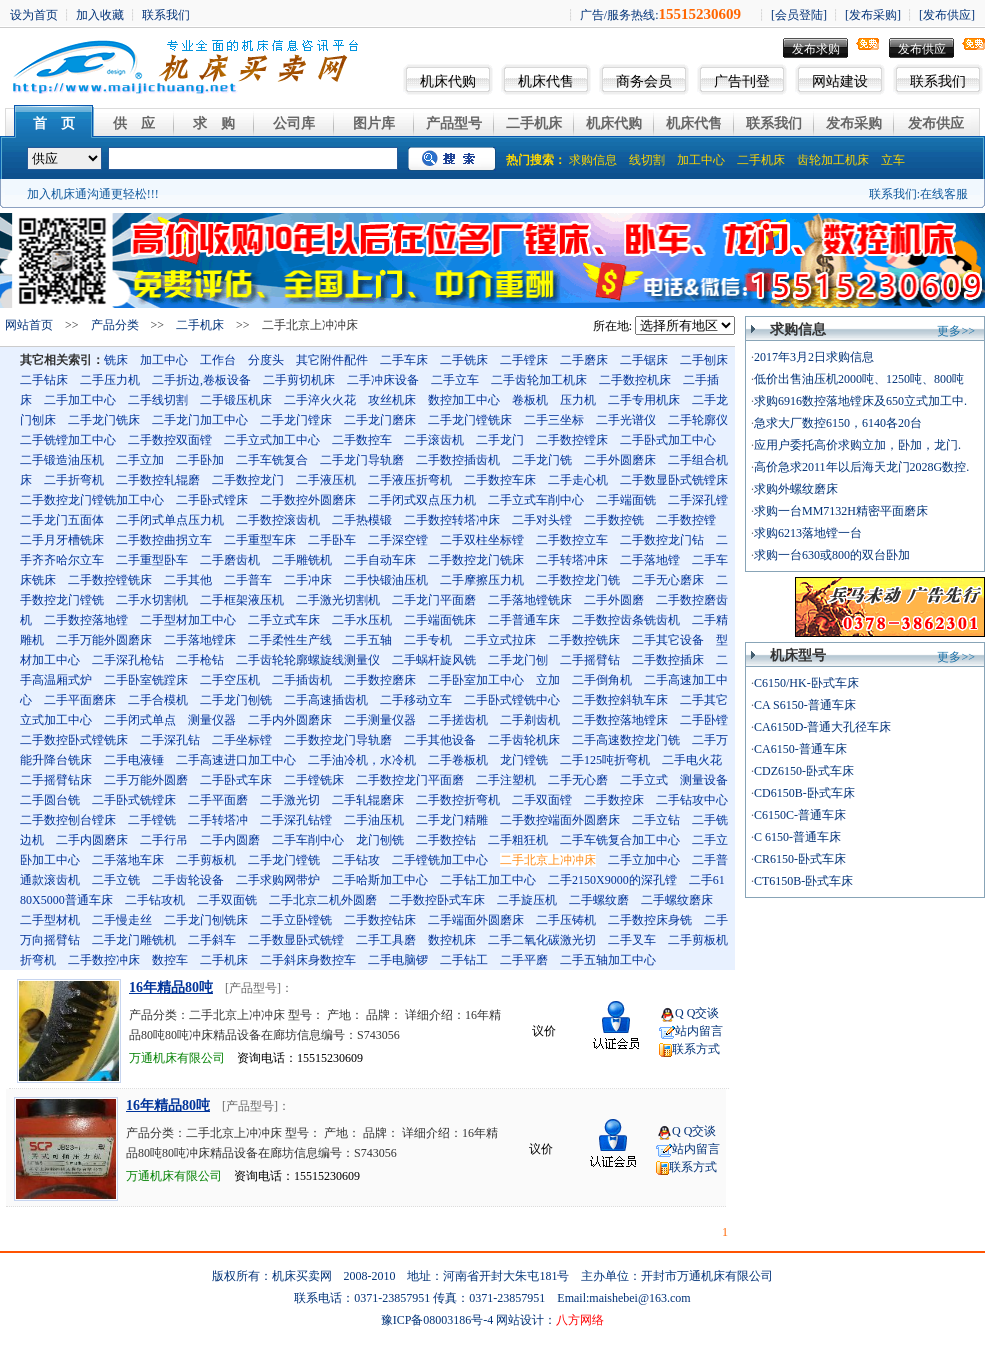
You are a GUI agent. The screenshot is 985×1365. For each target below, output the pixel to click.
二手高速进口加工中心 (236, 760)
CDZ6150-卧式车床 (804, 771)
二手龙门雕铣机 (134, 940)
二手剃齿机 (530, 720)
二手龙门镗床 (296, 420)
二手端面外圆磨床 (476, 920)
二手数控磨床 (380, 680)
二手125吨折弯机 (605, 760)
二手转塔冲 (218, 820)
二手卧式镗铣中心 (512, 700)
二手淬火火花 (320, 400)
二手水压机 (362, 620)
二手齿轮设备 (188, 880)
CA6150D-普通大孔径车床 (822, 727)
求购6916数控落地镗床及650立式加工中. (860, 401)
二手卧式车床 (236, 780)
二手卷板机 (458, 760)
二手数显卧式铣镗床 (674, 480)
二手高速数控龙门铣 (626, 740)
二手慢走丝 (122, 920)
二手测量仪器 (380, 720)
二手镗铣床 (314, 780)
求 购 (214, 123)
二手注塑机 (506, 780)
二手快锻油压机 (386, 580)
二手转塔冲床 (572, 560)
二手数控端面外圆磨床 (560, 820)
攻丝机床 (392, 400)
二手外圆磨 (614, 600)
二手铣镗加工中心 (68, 440)
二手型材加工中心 (188, 620)
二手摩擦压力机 (482, 580)
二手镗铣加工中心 (440, 860)
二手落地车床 (128, 860)
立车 (893, 160)
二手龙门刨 (518, 660)
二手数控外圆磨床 (308, 500)
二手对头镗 (542, 520)
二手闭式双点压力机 (422, 500)
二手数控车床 (500, 480)
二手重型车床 (260, 540)
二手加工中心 (80, 400)
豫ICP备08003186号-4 (437, 1320)
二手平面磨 (218, 800)
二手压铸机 (566, 920)
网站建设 (840, 81)
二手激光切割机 (338, 600)
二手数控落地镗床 (620, 720)
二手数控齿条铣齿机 (626, 620)
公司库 (294, 123)
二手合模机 (158, 700)
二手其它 (704, 700)
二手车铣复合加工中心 (620, 840)
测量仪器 (212, 720)
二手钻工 (464, 960)
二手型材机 (50, 920)
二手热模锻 (362, 520)
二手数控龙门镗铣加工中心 (92, 500)
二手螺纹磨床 (677, 900)
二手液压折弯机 (410, 480)
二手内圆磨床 (92, 840)
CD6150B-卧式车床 (804, 793)
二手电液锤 (134, 760)
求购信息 (593, 160)
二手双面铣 (227, 900)
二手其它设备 (668, 640)
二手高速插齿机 (326, 700)
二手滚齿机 (434, 440)
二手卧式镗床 (212, 500)
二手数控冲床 (104, 960)
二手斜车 (212, 940)
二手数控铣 (614, 520)
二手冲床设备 (383, 380)
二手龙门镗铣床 (470, 420)
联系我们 (938, 81)
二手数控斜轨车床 (620, 700)
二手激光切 (290, 800)
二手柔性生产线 (290, 640)
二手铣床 (464, 360)
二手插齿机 (302, 680)
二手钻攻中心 (692, 800)
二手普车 (248, 580)
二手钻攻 (356, 860)
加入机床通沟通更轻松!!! (93, 194)
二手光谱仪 (626, 420)
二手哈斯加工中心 (380, 880)
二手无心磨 (578, 780)
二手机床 (534, 123)
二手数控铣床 (584, 640)
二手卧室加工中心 (476, 680)
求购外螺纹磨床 (796, 489)
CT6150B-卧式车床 (803, 881)
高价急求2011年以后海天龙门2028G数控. (861, 467)
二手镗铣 (152, 820)
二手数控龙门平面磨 (410, 780)
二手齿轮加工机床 (539, 380)
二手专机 (428, 640)
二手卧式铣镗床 (134, 800)
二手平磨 (524, 960)
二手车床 (404, 360)
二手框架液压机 (242, 600)
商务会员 (644, 81)
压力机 (578, 400)
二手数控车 (362, 440)
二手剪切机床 (299, 380)
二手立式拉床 (500, 640)
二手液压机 (326, 480)
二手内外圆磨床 (290, 720)
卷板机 (530, 400)
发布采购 (854, 123)
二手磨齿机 (230, 560)
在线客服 (944, 194)
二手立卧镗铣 (296, 920)
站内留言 (699, 1031)
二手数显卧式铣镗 (296, 940)
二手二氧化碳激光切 (542, 940)
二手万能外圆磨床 (104, 640)
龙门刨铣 (380, 840)
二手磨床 (584, 360)
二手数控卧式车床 (437, 900)
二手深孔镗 (698, 500)
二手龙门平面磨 (434, 600)
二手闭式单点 (140, 720)
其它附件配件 (332, 360)
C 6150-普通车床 (797, 837)
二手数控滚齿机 (278, 520)
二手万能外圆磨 (146, 780)
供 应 (134, 123)
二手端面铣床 (440, 620)
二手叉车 (632, 940)
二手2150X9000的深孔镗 (612, 880)
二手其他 (188, 580)
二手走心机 (578, 480)
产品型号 (454, 123)
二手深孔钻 (170, 740)
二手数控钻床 (380, 920)
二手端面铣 (626, 500)
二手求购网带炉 (278, 880)
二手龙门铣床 (104, 420)
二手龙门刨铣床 (206, 920)
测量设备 (704, 780)
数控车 (170, 960)
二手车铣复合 (272, 460)
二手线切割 (158, 400)
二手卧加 (200, 460)
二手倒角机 (602, 680)
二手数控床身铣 (650, 920)
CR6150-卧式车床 (800, 859)
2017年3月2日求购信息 (814, 357)
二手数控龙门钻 (662, 540)
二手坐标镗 (242, 740)
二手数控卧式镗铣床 (74, 740)
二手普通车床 (524, 620)
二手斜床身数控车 (308, 960)
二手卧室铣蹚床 (146, 680)
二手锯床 (644, 360)
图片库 (374, 123)
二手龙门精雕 (452, 820)
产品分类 (115, 325)
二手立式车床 (284, 620)
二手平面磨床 (80, 700)
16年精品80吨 (171, 987)
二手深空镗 (398, 540)
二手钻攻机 (155, 900)
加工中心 (701, 160)
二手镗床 (524, 360)
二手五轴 (368, 640)
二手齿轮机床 (524, 740)
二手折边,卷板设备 (201, 380)
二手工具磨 (386, 940)
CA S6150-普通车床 (805, 705)
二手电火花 (692, 760)
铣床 (116, 360)
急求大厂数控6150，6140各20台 (838, 423)
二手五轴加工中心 (608, 960)
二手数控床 (614, 800)
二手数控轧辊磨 (158, 480)
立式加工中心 (56, 720)
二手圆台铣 (50, 800)
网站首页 (29, 325)
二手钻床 (44, 380)
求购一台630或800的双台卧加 (832, 555)
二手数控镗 (686, 520)
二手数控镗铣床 (110, 580)
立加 (548, 680)
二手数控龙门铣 (578, 580)
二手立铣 (116, 880)
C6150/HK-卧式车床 (806, 683)
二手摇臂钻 (590, 660)
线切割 (647, 160)
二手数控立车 (572, 540)
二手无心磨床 (668, 580)
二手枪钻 (200, 660)
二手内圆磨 (230, 840)
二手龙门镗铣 (284, 860)
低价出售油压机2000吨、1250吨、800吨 (859, 379)
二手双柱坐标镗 (482, 540)
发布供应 (922, 49)
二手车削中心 (308, 840)
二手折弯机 (74, 480)
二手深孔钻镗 (296, 820)
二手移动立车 (416, 700)
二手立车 (455, 380)
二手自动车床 (380, 560)
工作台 (218, 360)
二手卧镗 (704, 720)
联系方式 (696, 1049)
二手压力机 (110, 380)
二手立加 (140, 460)
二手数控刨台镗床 (68, 820)
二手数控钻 (446, 840)
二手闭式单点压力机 (170, 520)
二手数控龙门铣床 (476, 560)
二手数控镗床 (572, 440)
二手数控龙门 (248, 480)
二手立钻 (656, 820)
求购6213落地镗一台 (808, 533)
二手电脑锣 (398, 960)
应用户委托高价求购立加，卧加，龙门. (857, 445)
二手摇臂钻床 (56, 780)
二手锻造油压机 (62, 460)
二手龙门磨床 (380, 420)
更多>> (956, 331)
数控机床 (452, 940)
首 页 (54, 123)
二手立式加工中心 (272, 440)
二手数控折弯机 (458, 800)
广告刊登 (742, 81)
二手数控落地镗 (86, 620)
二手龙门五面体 (62, 520)
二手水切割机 (152, 600)
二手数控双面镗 (170, 440)
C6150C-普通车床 (800, 815)
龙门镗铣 (524, 760)
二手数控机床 (635, 380)
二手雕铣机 (302, 560)
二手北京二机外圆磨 (323, 900)
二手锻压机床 (236, 400)
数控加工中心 (464, 400)
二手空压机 (230, 680)
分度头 (266, 360)
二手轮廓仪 (698, 420)
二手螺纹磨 (599, 900)
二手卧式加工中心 (668, 440)
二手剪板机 (206, 860)
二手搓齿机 (458, 720)
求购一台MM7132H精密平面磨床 (841, 511)
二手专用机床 (644, 400)
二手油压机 (374, 820)
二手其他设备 (440, 740)
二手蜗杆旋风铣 (434, 660)
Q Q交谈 (697, 1013)
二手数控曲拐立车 (164, 540)
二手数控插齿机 (458, 460)
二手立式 (644, 780)
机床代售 (546, 81)
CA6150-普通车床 (800, 749)
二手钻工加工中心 (488, 880)
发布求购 (816, 49)
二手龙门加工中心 (200, 420)
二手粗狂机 (518, 840)
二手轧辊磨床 (368, 800)
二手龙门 (500, 440)
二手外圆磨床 (620, 460)
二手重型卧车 (152, 560)
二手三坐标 (554, 420)
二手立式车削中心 (536, 500)
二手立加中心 (644, 860)
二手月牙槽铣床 (62, 540)
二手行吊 (164, 840)
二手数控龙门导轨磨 (338, 740)
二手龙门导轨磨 (362, 460)
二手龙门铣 (542, 460)
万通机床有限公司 (177, 1058)
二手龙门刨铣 (236, 700)
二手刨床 (704, 360)
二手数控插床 (668, 660)
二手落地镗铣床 (530, 600)
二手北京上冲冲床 (548, 860)
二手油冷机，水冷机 (362, 760)
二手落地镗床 (200, 640)
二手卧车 (332, 540)
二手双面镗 (542, 800)
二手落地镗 (650, 560)
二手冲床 (308, 580)
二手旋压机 (527, 900)
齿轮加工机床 (833, 160)
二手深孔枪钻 (128, 660)
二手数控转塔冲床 (452, 520)
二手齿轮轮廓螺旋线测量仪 (308, 660)
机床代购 (448, 81)
